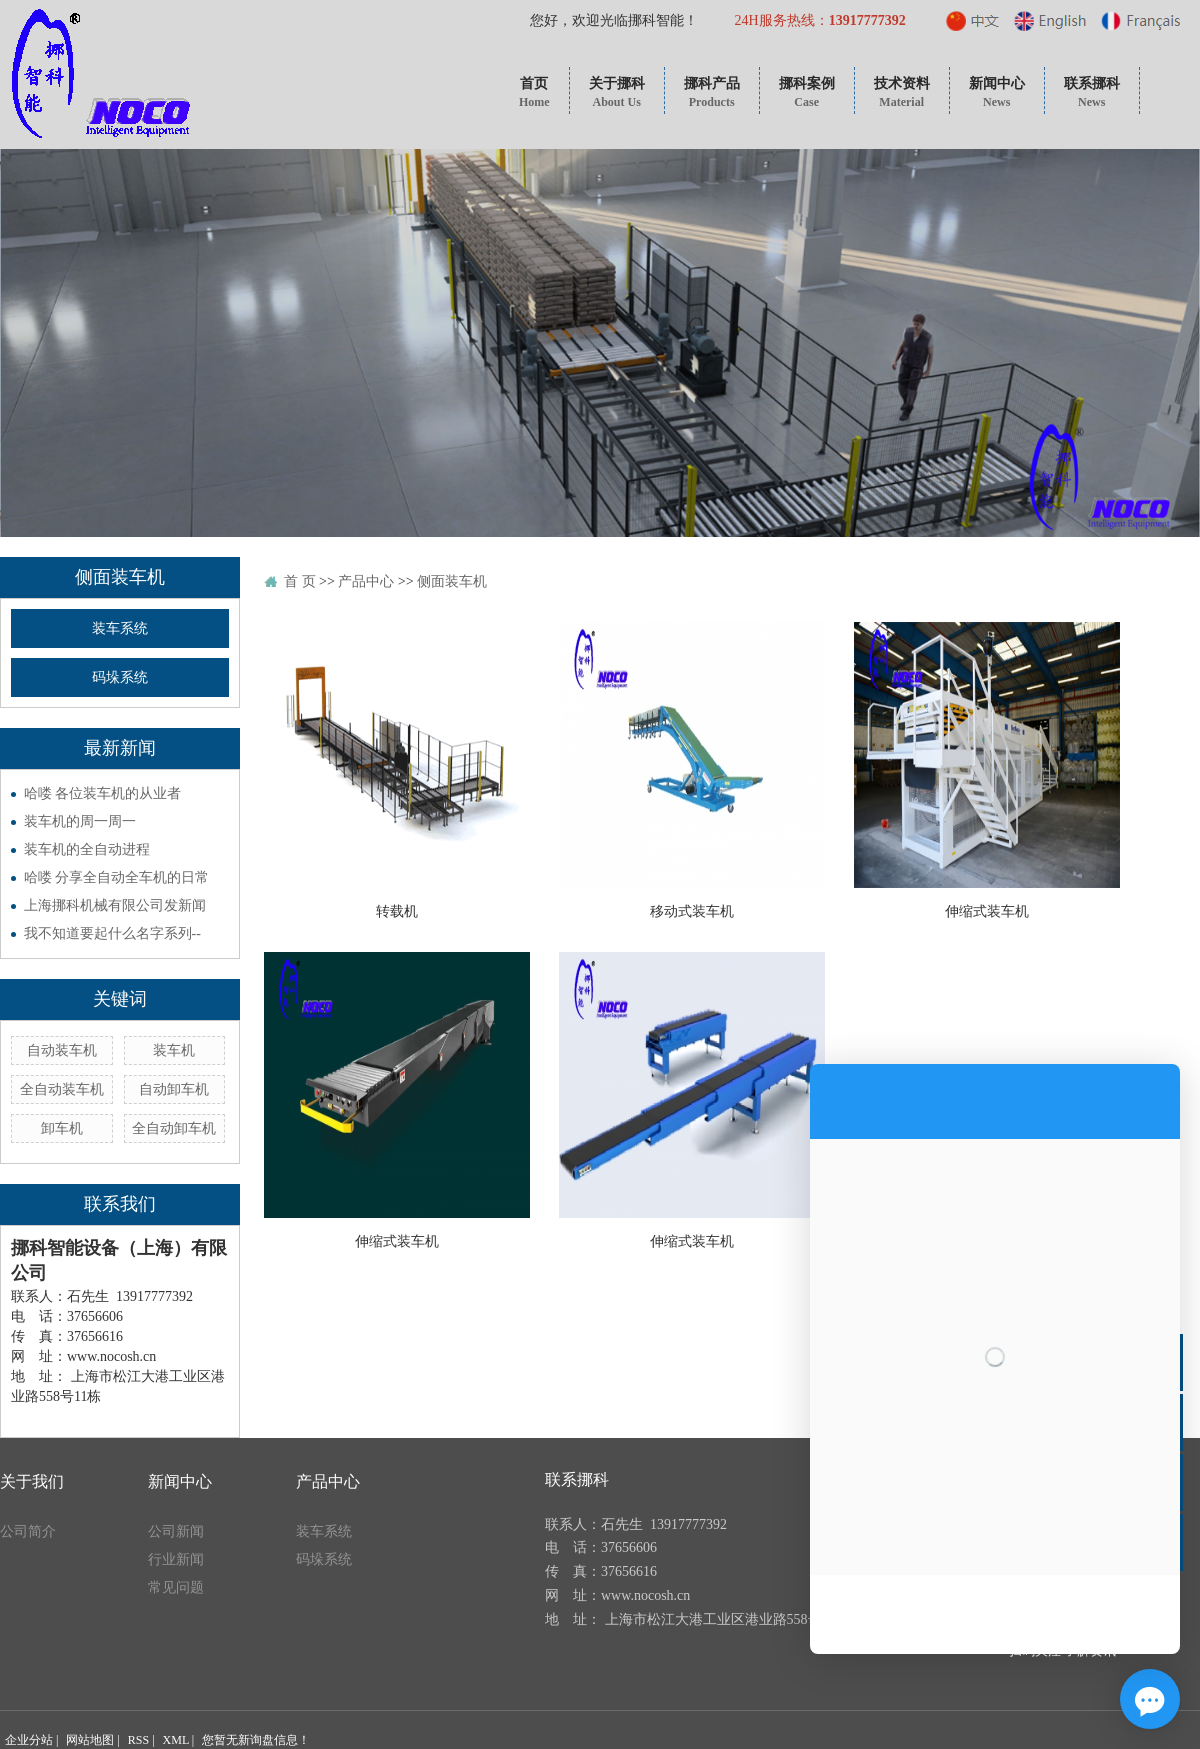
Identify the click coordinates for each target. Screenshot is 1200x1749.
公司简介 (28, 1531)
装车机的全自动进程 (87, 849)
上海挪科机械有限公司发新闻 (115, 905)
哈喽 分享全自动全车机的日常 (117, 877)
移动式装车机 (692, 911)
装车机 (174, 1050)
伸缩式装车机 (987, 911)
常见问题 (176, 1587)
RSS (138, 1740)
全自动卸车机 (174, 1128)
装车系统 (120, 628)
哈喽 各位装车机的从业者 (103, 793)
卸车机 (62, 1128)
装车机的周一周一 (80, 821)
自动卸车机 (174, 1089)
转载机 (397, 911)
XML (176, 1740)
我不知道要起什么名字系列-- (112, 933)
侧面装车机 (452, 581)
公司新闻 (176, 1531)
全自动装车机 (62, 1089)
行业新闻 (176, 1559)
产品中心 (366, 581)
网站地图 (90, 1740)
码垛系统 (120, 677)
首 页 (300, 581)
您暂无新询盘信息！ (256, 1740)
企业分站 (29, 1740)
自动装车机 (62, 1050)
